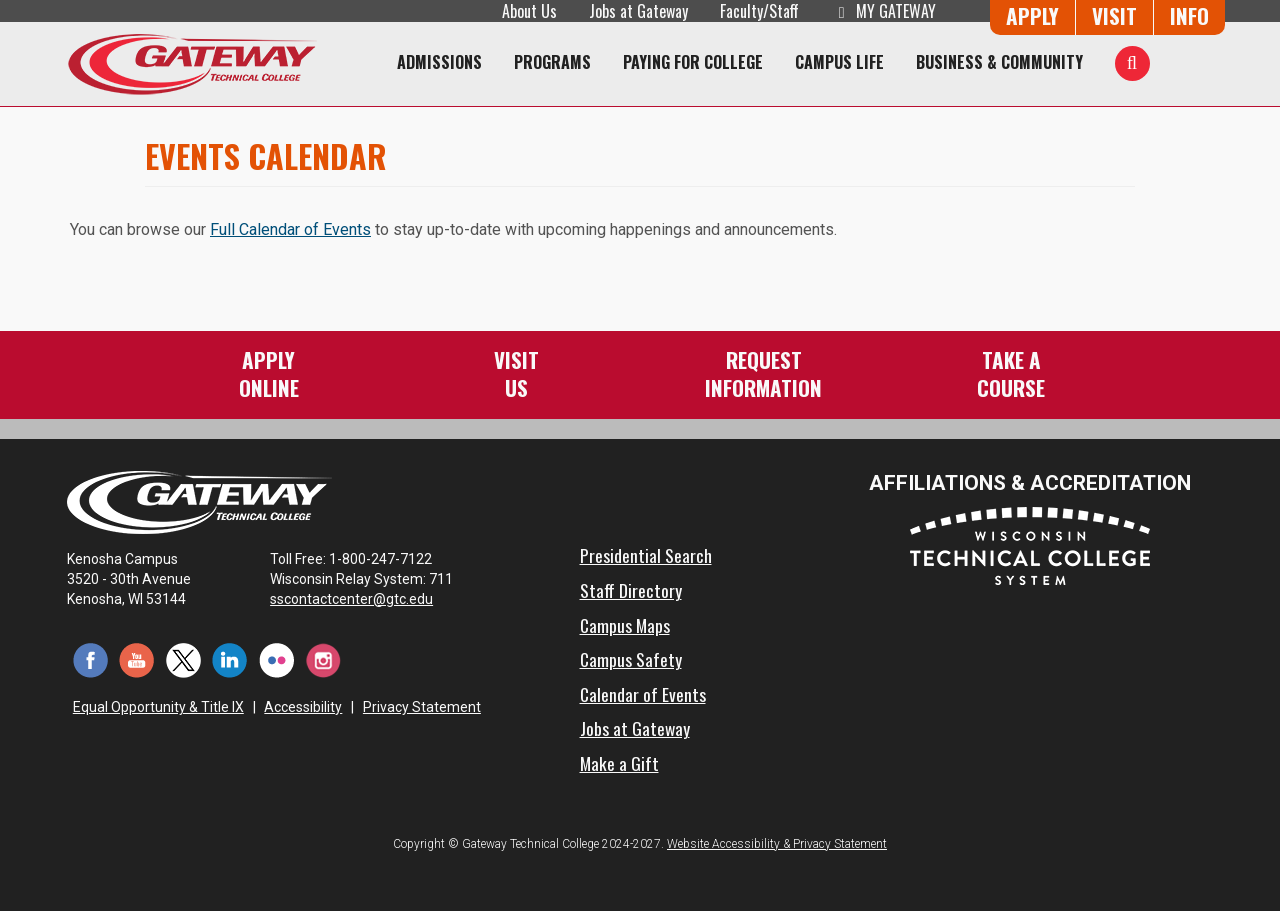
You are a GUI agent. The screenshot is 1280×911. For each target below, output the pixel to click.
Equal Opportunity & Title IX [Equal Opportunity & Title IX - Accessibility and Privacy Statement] (158, 707)
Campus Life (839, 62)
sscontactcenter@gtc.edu (360, 599)
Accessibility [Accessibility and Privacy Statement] (303, 707)
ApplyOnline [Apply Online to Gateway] (269, 373)
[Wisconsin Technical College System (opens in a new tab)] (1030, 544)
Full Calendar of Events (290, 229)
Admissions (439, 62)
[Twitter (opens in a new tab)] (183, 659)
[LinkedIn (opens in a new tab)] (230, 659)
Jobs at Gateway (638, 11)
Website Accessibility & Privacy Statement (777, 844)
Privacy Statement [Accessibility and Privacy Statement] (422, 707)
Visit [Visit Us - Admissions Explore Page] (1114, 15)
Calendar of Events (643, 694)
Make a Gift (619, 763)
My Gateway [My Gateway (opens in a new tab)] (883, 11)
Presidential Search (646, 555)
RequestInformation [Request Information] (763, 373)
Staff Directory (631, 590)
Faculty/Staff (759, 11)
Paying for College (693, 62)
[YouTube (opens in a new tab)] (137, 659)
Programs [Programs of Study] (552, 62)
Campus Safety (631, 659)
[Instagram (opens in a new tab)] (323, 659)
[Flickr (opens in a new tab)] (276, 659)
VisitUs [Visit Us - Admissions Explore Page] (516, 373)
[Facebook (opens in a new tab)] (90, 659)
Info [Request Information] (1189, 15)
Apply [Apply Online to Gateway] (1032, 15)
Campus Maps (625, 625)
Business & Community (999, 62)
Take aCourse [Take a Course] (1011, 373)
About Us (529, 11)
